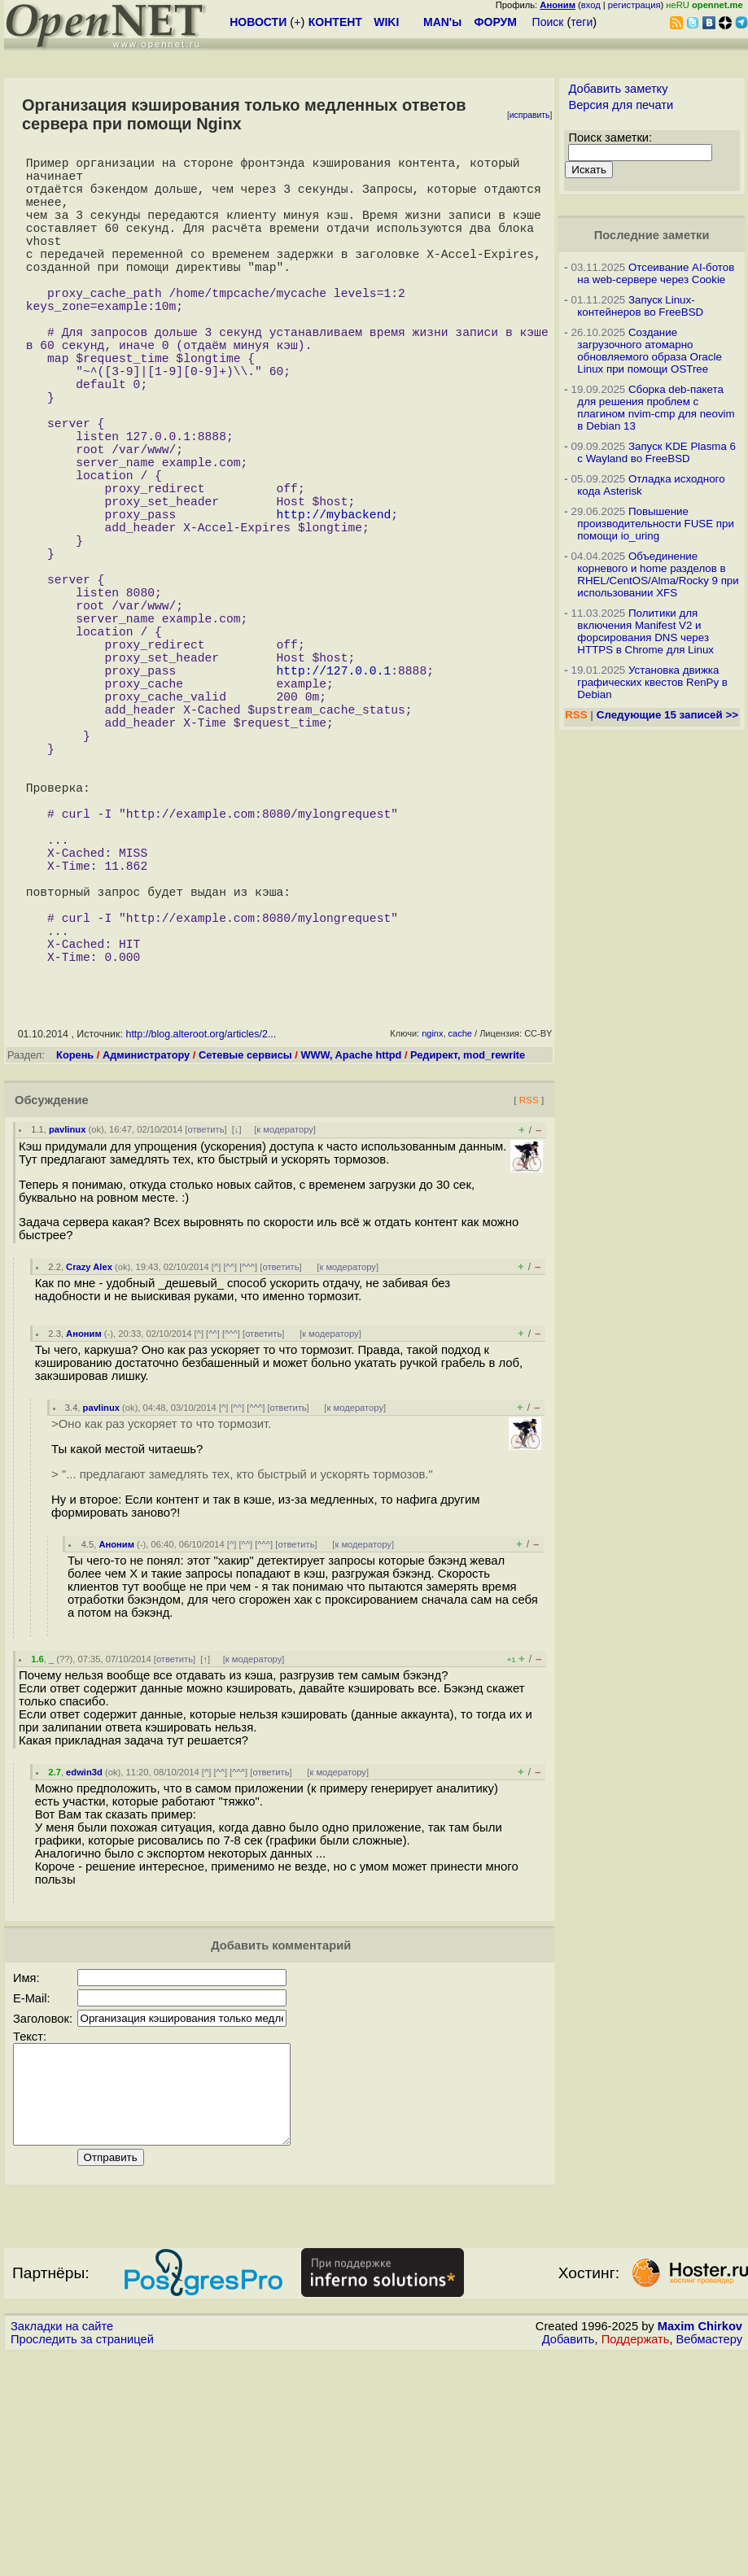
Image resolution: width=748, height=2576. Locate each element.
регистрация (634, 5)
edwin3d (84, 1974)
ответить (205, 1331)
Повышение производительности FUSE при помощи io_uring (655, 523)
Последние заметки (652, 235)
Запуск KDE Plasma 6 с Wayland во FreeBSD (656, 452)
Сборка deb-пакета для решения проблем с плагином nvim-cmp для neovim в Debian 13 (655, 407)
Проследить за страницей (82, 2560)
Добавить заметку (617, 88)
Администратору (146, 1257)
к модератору (284, 1331)
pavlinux (67, 1331)
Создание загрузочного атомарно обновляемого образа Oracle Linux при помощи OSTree (649, 350)
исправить (530, 115)
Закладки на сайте (62, 2547)
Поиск (548, 21)
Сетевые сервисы (245, 1257)
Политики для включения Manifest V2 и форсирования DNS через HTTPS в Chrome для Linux (645, 631)
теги (582, 21)
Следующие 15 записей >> (667, 715)
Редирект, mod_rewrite (467, 1257)
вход (591, 5)
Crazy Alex (89, 1469)
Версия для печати (620, 104)
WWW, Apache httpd (350, 1257)
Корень (75, 1257)
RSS (529, 1301)
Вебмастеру (709, 2560)
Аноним (84, 1535)
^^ (230, 1469)
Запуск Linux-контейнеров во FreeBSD (640, 306)
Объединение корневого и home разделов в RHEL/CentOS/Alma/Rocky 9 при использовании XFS (657, 574)
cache (460, 1235)
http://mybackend (333, 604)
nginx (432, 1235)
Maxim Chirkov (700, 2547)
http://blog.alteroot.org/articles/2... (200, 1236)
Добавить (568, 2560)
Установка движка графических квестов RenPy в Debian (652, 682)
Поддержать (635, 2560)
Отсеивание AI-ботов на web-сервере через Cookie (655, 273)
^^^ (248, 1469)
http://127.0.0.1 (333, 800)
